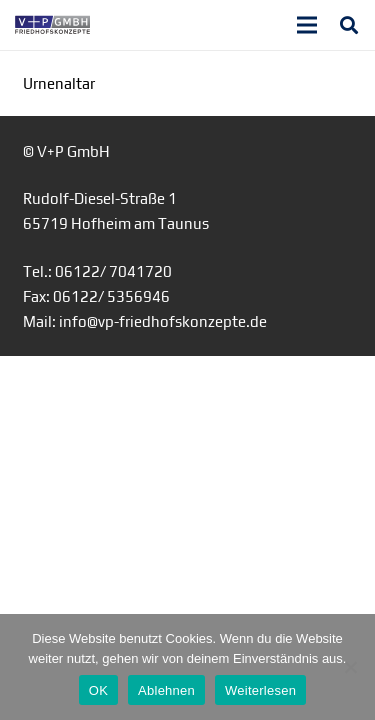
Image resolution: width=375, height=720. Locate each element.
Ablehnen (166, 690)
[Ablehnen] (350, 667)
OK (98, 690)
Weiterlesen (260, 690)
